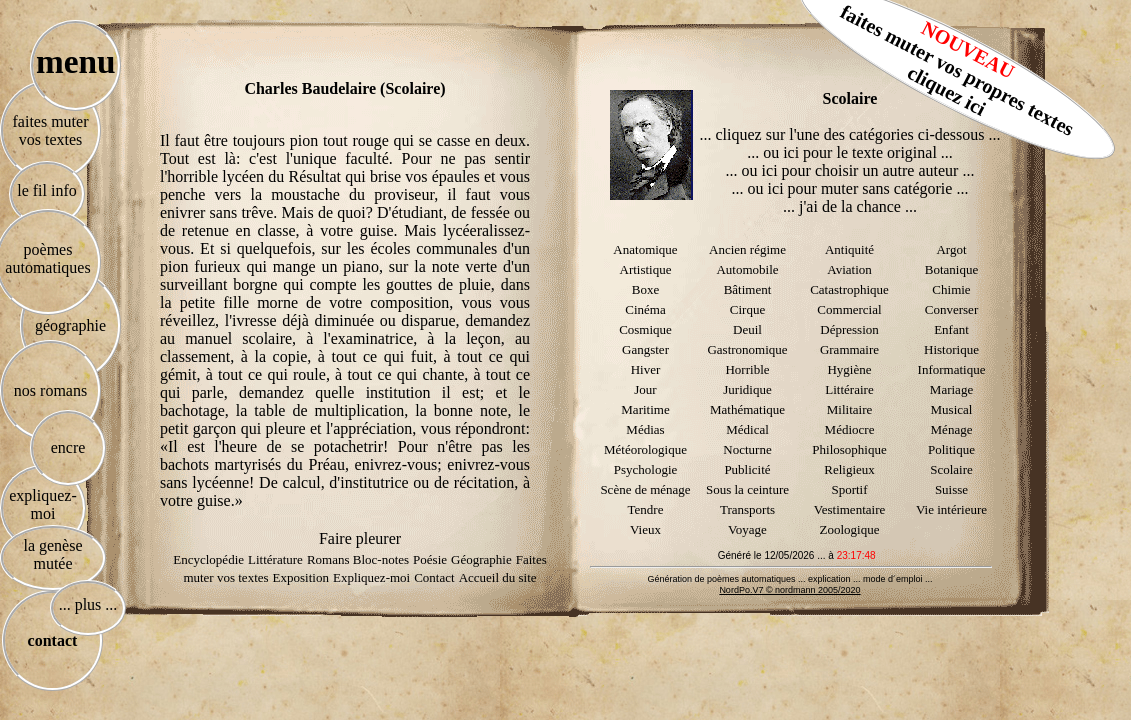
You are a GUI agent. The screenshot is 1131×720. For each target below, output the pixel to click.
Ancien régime (747, 249)
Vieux (645, 529)
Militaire (850, 409)
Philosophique (849, 449)
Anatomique (645, 249)
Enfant (951, 329)
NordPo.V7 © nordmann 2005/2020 (789, 590)
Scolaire (951, 469)
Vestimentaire (849, 509)
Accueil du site (498, 577)
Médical (747, 429)
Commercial (849, 309)
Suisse (951, 489)
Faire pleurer (360, 538)
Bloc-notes (381, 559)
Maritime (645, 409)
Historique (951, 349)
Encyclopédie (208, 559)
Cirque (747, 309)
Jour (645, 389)
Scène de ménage (645, 489)
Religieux (849, 469)
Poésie (430, 559)
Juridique (747, 389)
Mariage (951, 389)
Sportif (849, 489)
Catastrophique (849, 289)
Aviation (849, 269)
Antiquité (849, 249)
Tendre (646, 509)
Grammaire (849, 349)
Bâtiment (748, 289)
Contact (434, 577)
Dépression (849, 329)
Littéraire (849, 389)
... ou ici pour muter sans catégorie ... (850, 188)
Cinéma (645, 309)
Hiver (646, 369)
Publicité (747, 469)
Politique (951, 449)
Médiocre (850, 429)
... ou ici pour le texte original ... (850, 152)
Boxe (645, 289)
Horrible (747, 369)
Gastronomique (747, 349)
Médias (645, 429)
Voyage (747, 529)
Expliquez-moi (371, 577)
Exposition (301, 577)
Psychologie (646, 469)
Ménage (952, 429)
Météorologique (645, 449)
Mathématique (747, 409)
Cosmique (645, 329)
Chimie (951, 289)
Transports (747, 509)
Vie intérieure (951, 509)
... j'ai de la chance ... (850, 206)
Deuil (747, 329)
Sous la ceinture (747, 489)
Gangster (645, 349)
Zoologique (850, 529)
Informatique (952, 369)
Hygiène (849, 369)
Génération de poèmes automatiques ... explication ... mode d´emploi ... (789, 579)
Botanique (951, 269)
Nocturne (747, 449)
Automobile (747, 269)
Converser (951, 309)
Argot (951, 249)
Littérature (275, 559)
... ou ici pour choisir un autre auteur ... (850, 170)
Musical (952, 409)
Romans (330, 559)
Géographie (481, 559)
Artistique (646, 269)
